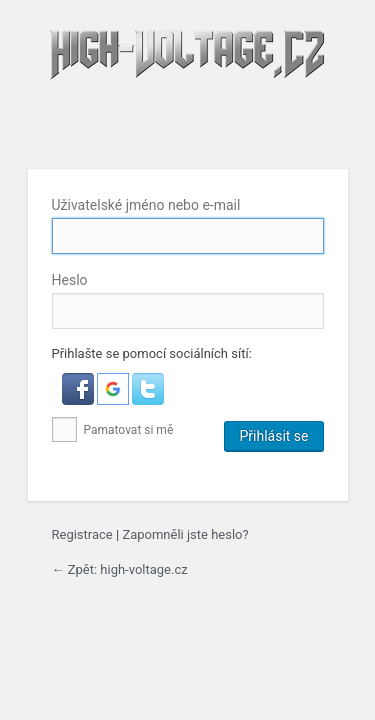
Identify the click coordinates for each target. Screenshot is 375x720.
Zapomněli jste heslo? (185, 534)
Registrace (82, 534)
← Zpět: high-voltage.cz (120, 569)
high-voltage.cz (188, 87)
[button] (79, 400)
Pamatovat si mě (113, 430)
